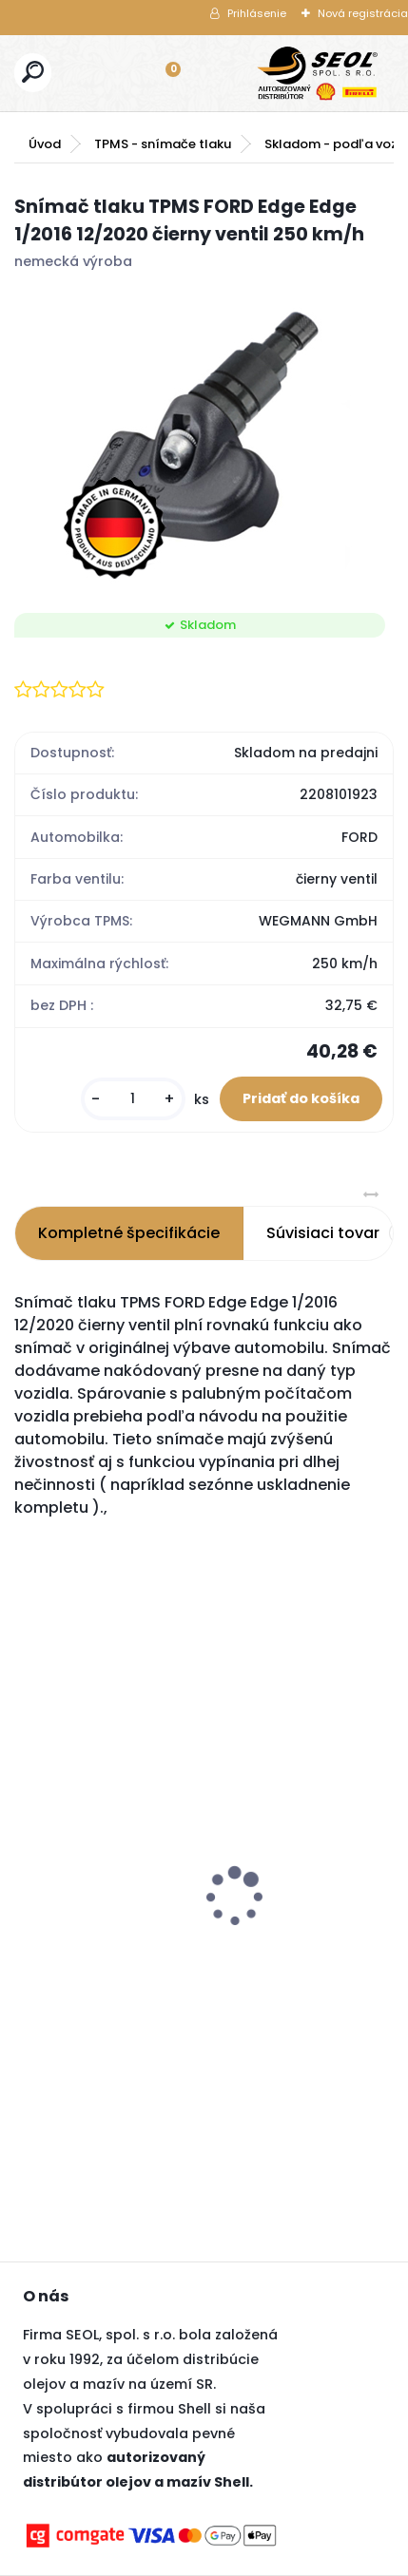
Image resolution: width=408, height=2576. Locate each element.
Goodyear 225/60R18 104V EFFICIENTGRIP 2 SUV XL (119, 1917)
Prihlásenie (256, 13)
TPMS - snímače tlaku (162, 144)
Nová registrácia (363, 13)
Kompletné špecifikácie (129, 1233)
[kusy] (133, 1099)
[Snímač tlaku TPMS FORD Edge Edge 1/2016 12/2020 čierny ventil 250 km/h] (204, 437)
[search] (32, 71)
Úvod (45, 144)
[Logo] (318, 73)
